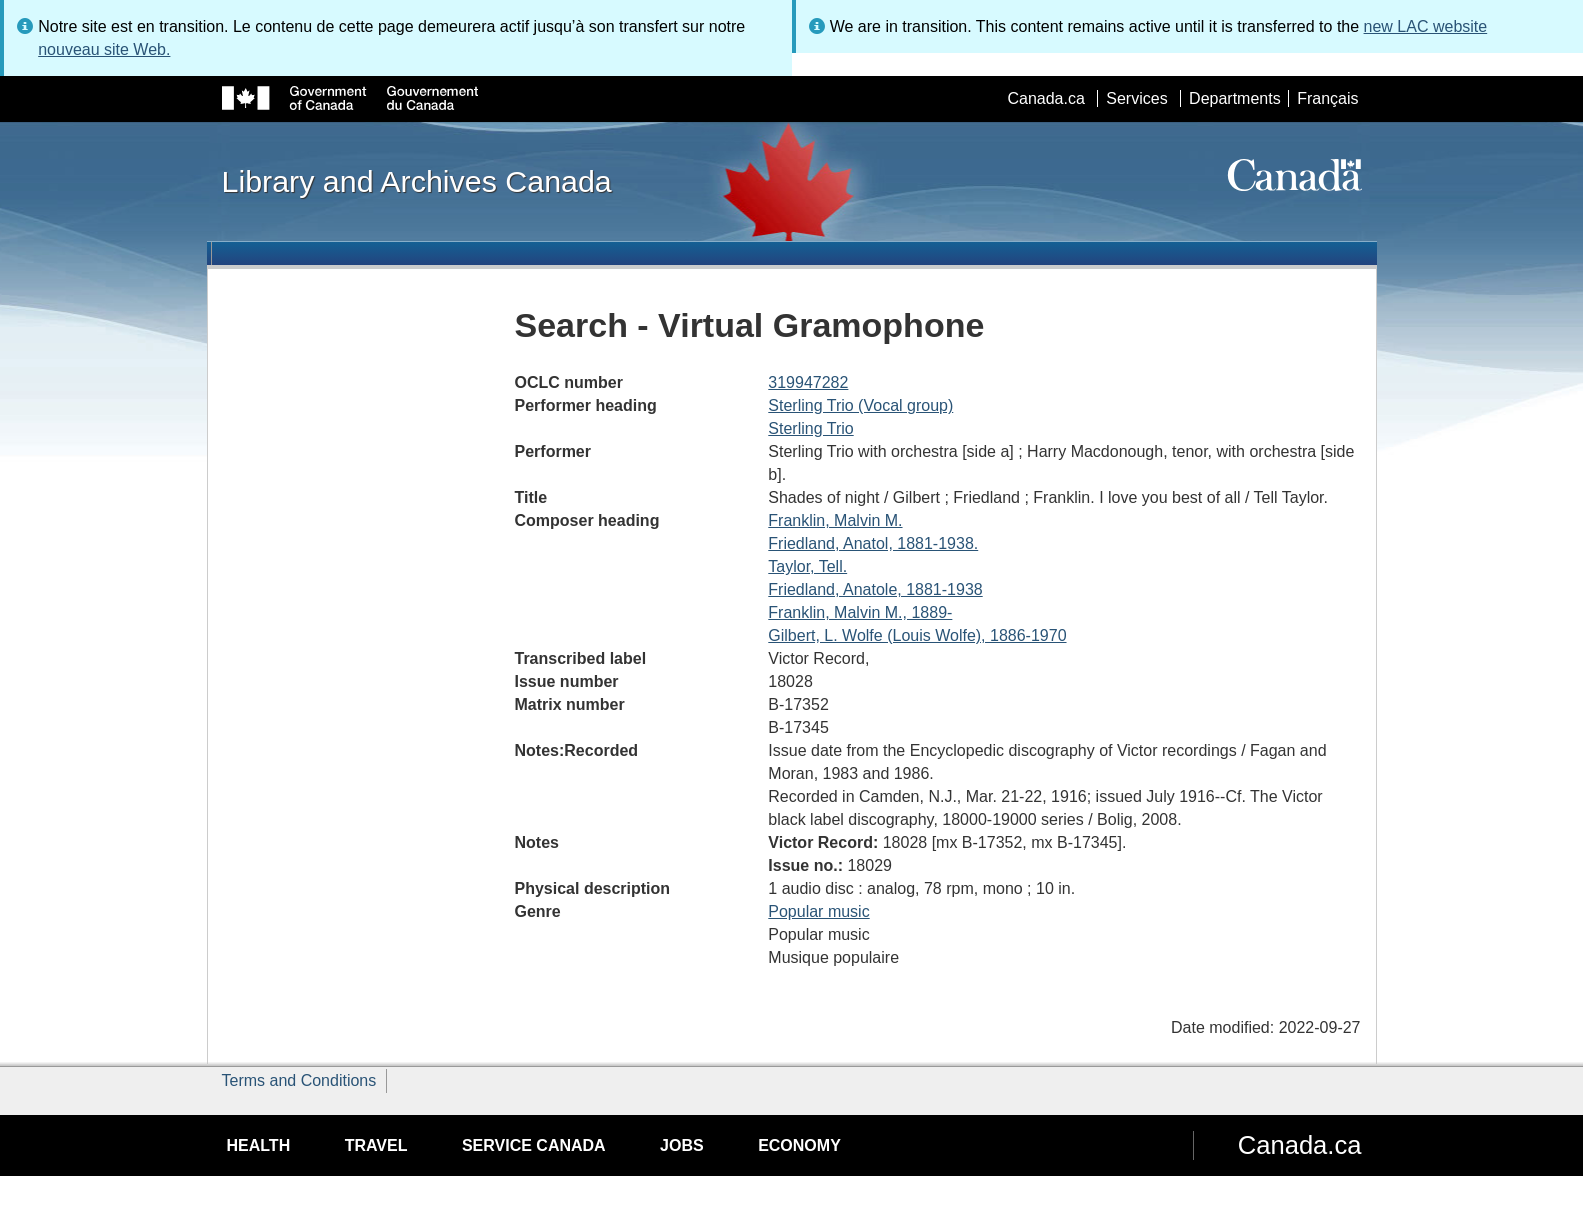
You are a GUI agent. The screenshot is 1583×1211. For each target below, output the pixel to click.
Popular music (818, 911)
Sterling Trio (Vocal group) (860, 405)
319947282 (808, 382)
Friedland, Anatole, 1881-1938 (875, 589)
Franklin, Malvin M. (835, 520)
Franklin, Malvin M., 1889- (860, 612)
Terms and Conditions (299, 1080)
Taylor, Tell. (807, 566)
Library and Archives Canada (417, 181)
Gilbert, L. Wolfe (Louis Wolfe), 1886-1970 (917, 635)
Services (1136, 98)
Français (1327, 98)
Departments (1235, 98)
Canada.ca (1045, 98)
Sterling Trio (810, 428)
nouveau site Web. (104, 49)
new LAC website (1426, 26)
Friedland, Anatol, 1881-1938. (873, 543)
